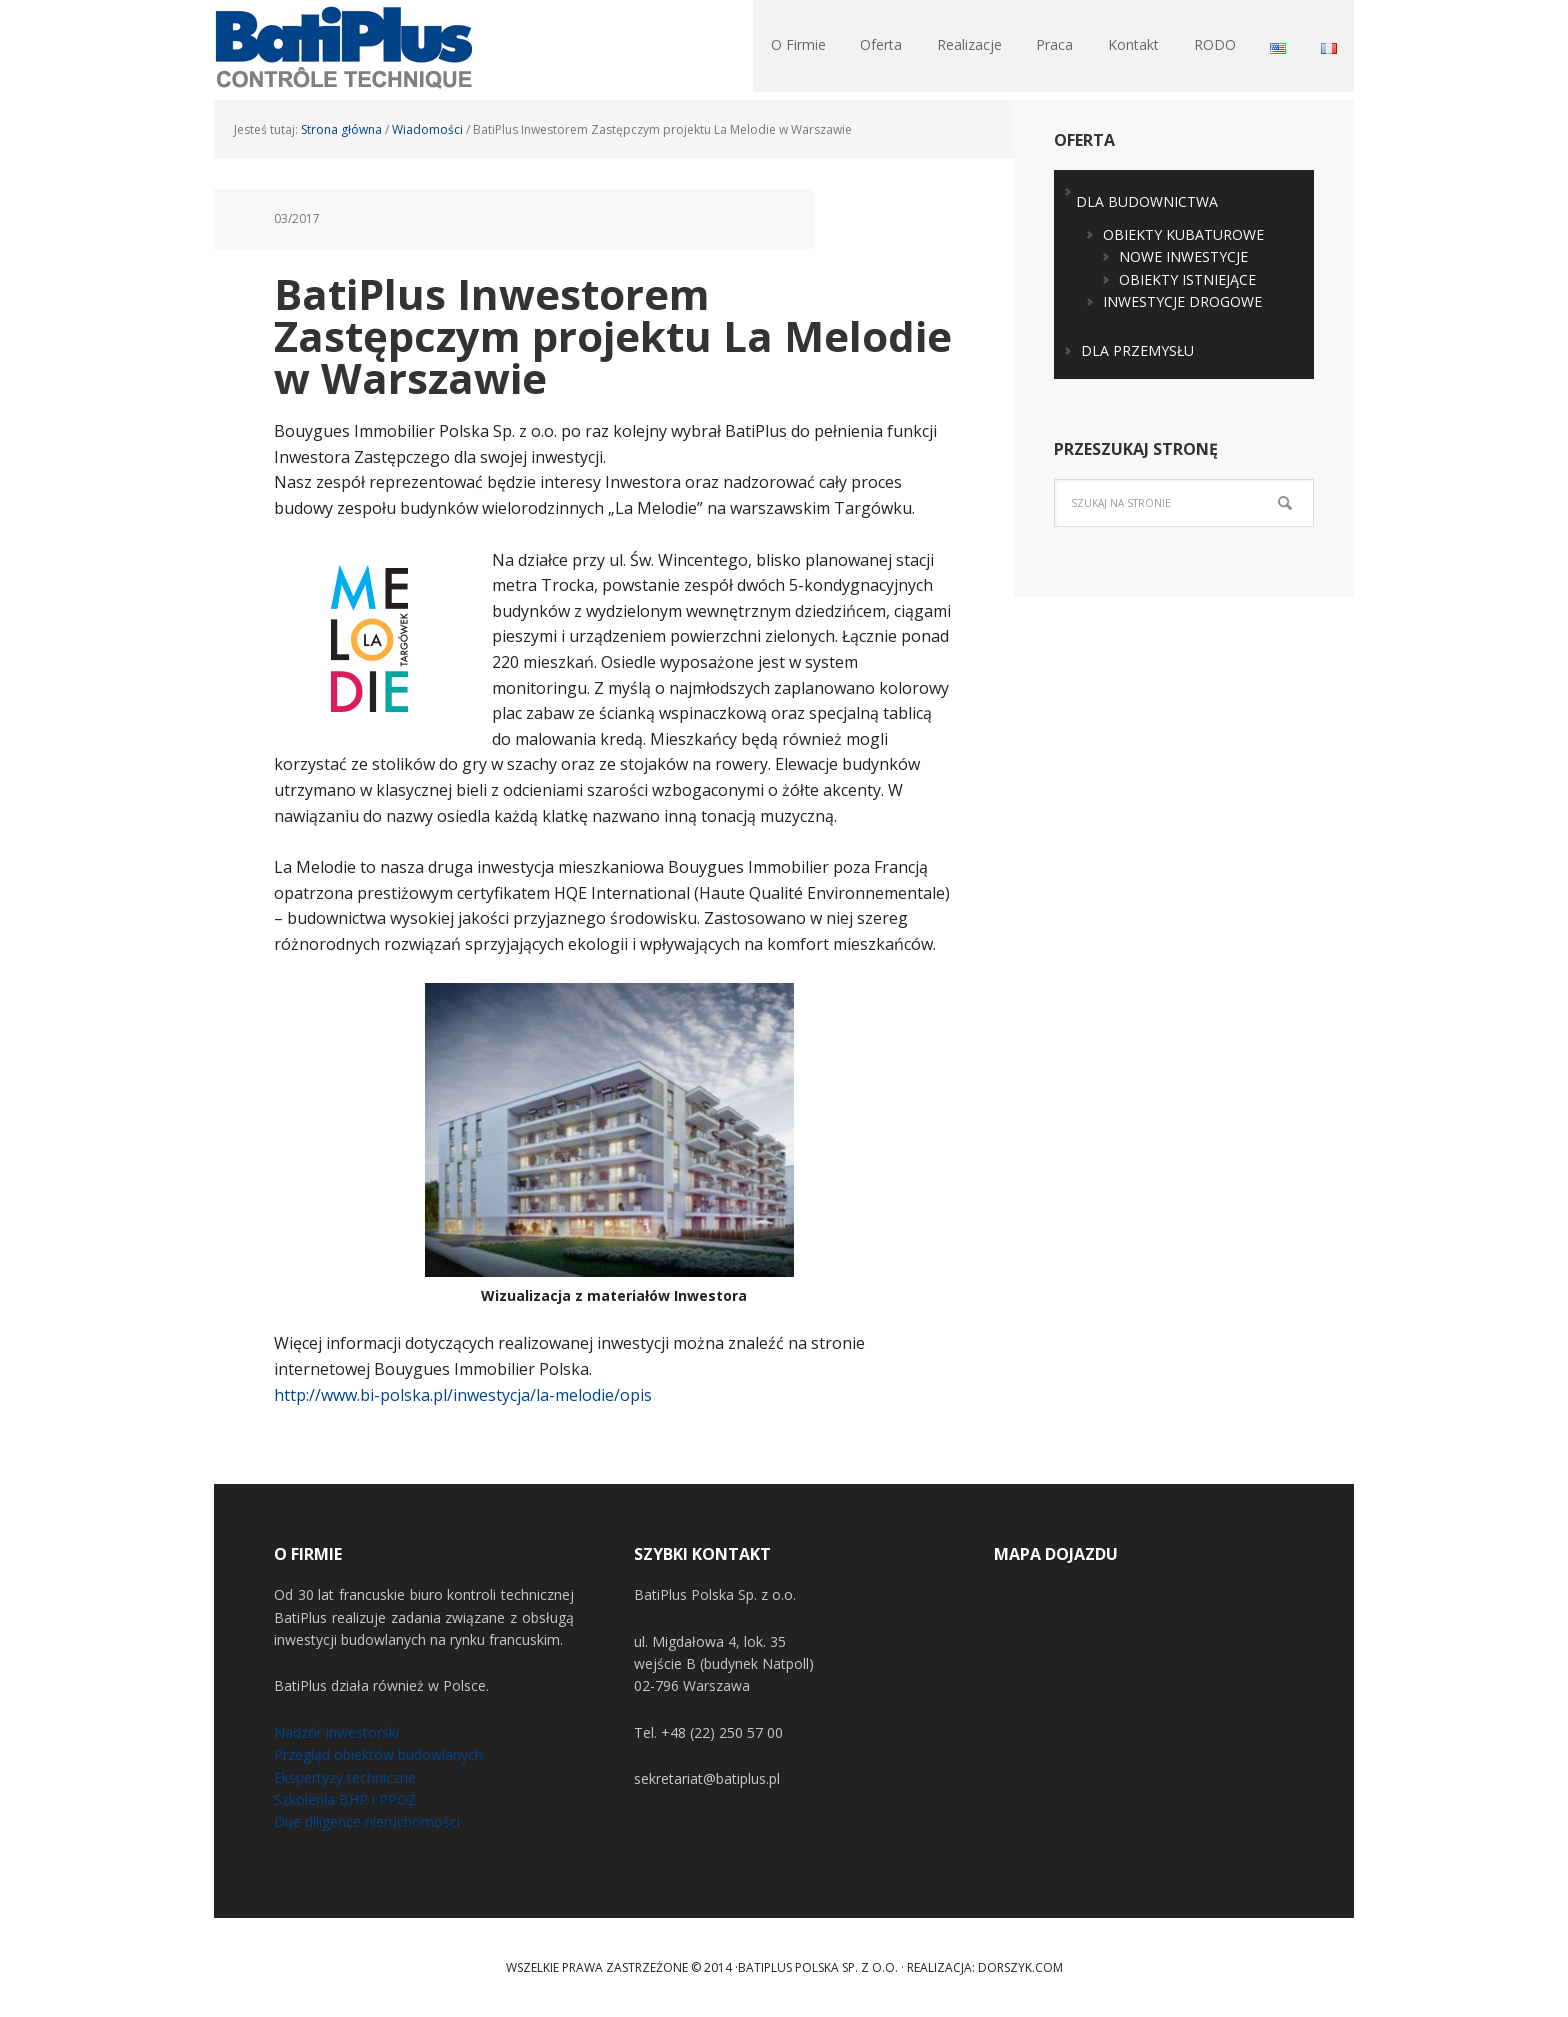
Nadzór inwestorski (336, 1732)
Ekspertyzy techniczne (345, 1777)
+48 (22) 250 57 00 (722, 1732)
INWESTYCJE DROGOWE (1182, 301)
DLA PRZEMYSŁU (1137, 350)
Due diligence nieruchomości (367, 1821)
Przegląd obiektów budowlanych (378, 1754)
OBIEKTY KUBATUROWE (1183, 234)
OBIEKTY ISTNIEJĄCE (1187, 279)
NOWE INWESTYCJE (1183, 256)
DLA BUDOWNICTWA (1147, 201)
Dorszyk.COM (1020, 1967)
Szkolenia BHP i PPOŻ (345, 1799)
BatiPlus (344, 50)
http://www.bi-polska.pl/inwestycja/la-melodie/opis (463, 1395)
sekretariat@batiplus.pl (707, 1778)
